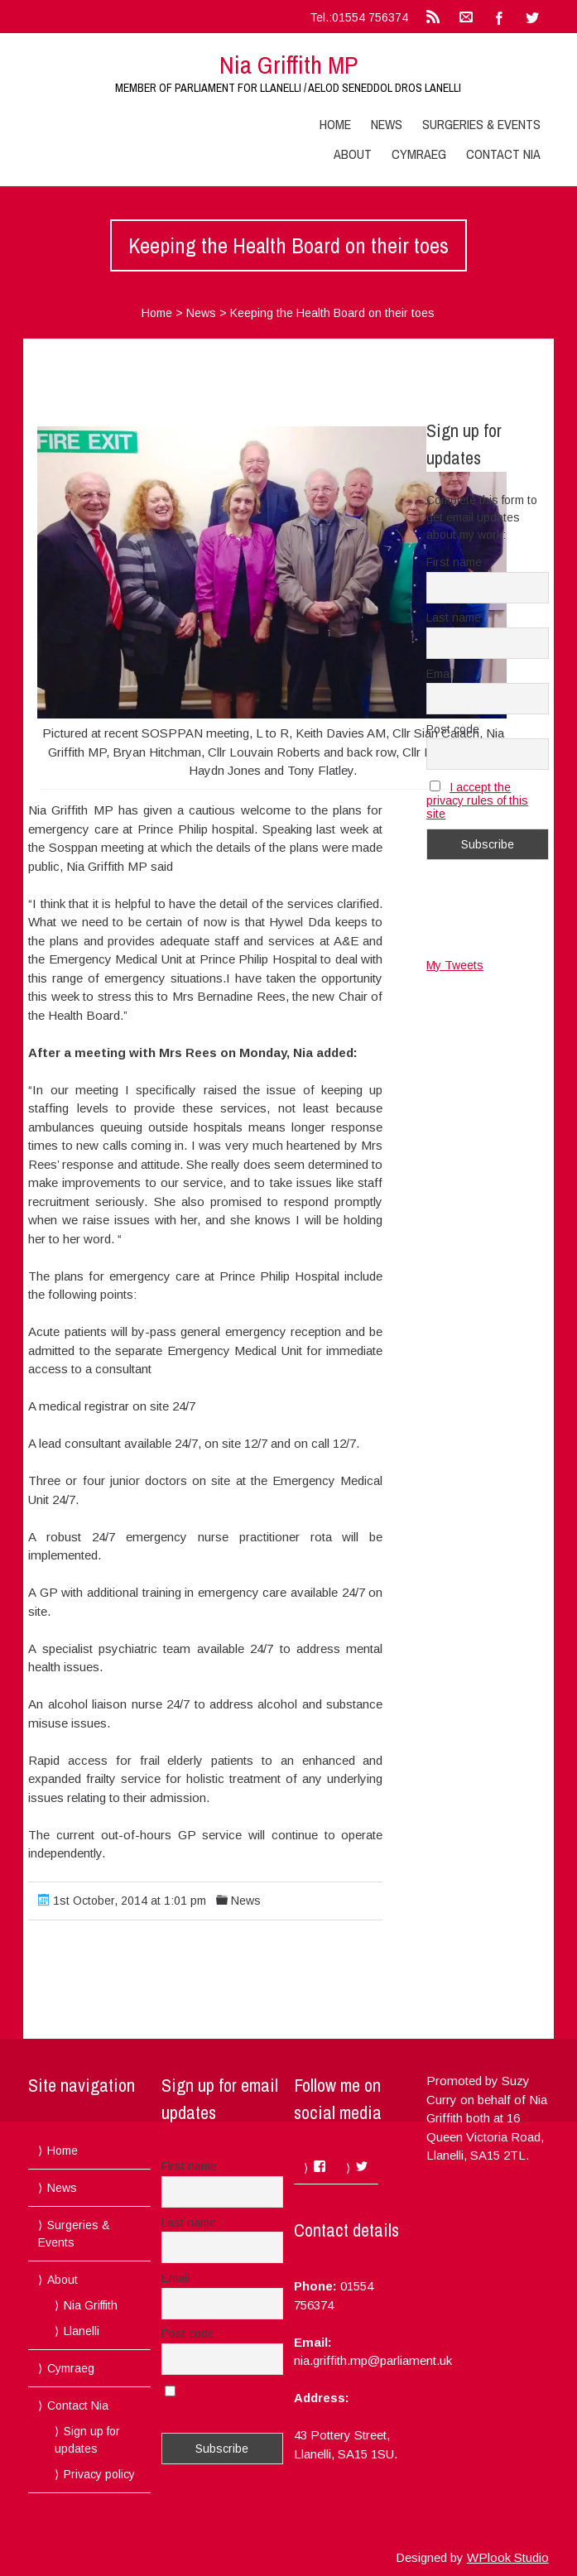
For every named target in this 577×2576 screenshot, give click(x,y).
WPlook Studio (508, 2557)
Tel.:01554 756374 (359, 17)
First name (454, 562)
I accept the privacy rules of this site (477, 800)
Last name (453, 617)
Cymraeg (419, 154)
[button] (272, 572)
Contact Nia (503, 154)
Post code (452, 729)
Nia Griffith (91, 2305)
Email (440, 673)
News (386, 124)
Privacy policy (99, 2474)
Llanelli (81, 2331)
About (353, 154)
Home (335, 124)
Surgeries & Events (481, 124)
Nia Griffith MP (288, 64)
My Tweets (454, 965)
